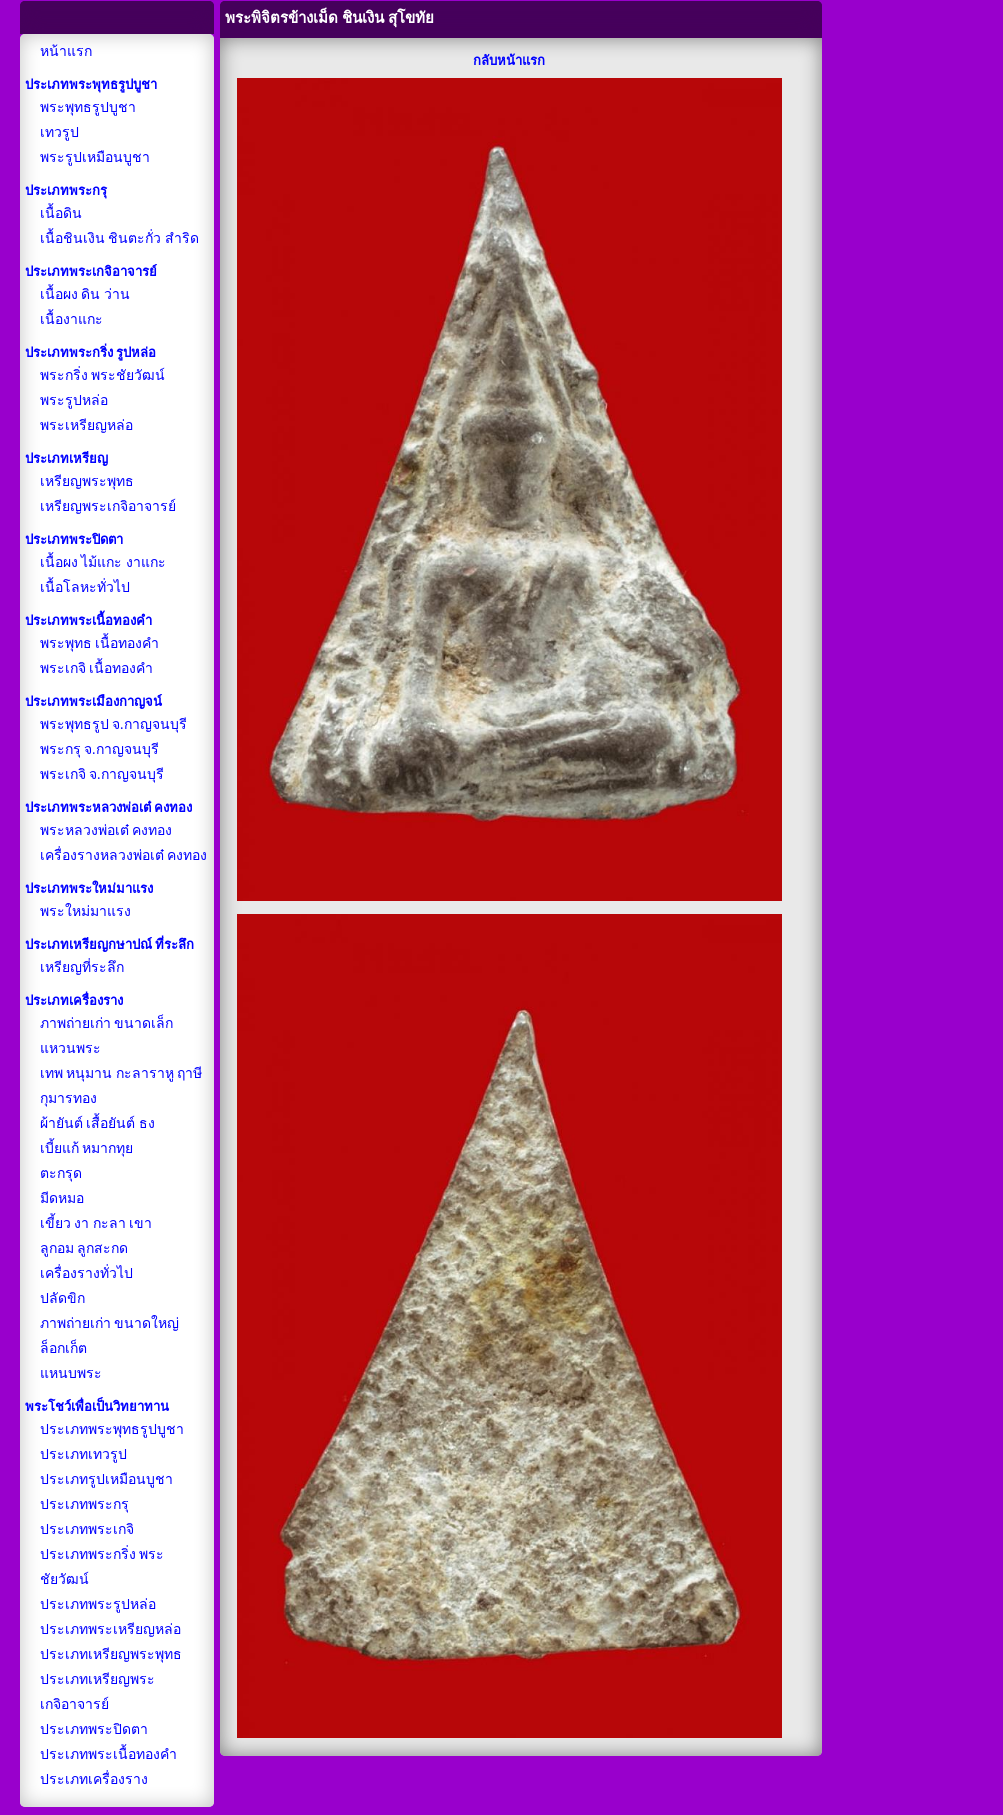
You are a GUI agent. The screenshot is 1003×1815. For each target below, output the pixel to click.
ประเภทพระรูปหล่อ (98, 1604)
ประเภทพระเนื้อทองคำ (108, 1754)
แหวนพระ (70, 1048)
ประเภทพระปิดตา (94, 1729)
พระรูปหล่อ (74, 400)
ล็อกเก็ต (63, 1348)
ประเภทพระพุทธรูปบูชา (112, 1429)
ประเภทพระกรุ (84, 1504)
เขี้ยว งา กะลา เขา (96, 1223)
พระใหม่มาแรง (85, 911)
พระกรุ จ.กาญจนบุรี (99, 749)
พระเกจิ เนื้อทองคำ (97, 668)
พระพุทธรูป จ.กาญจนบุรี (113, 724)
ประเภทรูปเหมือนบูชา (106, 1479)
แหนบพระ (71, 1373)
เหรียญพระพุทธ (87, 481)
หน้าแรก (66, 51)
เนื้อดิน (61, 213)
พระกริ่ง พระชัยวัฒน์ (103, 375)
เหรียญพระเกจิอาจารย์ (108, 506)
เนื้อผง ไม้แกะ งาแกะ (103, 562)
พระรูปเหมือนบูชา (95, 157)
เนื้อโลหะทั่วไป (85, 587)
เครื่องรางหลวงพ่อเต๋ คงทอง (124, 855)
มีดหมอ (62, 1198)
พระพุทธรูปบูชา (88, 107)
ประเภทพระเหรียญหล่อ (110, 1629)
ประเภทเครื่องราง (94, 1779)
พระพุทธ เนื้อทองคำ (100, 643)
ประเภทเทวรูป (83, 1454)
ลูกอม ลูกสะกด (84, 1248)
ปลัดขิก (62, 1298)
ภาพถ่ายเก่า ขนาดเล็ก (107, 1023)
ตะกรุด (61, 1173)
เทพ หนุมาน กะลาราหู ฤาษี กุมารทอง (121, 1086)
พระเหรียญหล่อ (86, 425)
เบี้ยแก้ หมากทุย (87, 1148)
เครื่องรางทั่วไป (86, 1273)
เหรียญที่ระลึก (82, 967)
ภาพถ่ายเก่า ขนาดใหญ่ (110, 1323)
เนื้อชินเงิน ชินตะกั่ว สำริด (119, 238)
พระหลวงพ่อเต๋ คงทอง (106, 830)
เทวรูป (59, 132)
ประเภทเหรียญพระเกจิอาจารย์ (97, 1692)
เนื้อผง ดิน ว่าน (85, 294)
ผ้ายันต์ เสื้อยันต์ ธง (97, 1123)
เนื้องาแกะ (71, 319)
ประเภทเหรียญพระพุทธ (111, 1654)
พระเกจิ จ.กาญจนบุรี (102, 774)
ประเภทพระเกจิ (87, 1529)
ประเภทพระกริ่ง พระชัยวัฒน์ (102, 1567)
